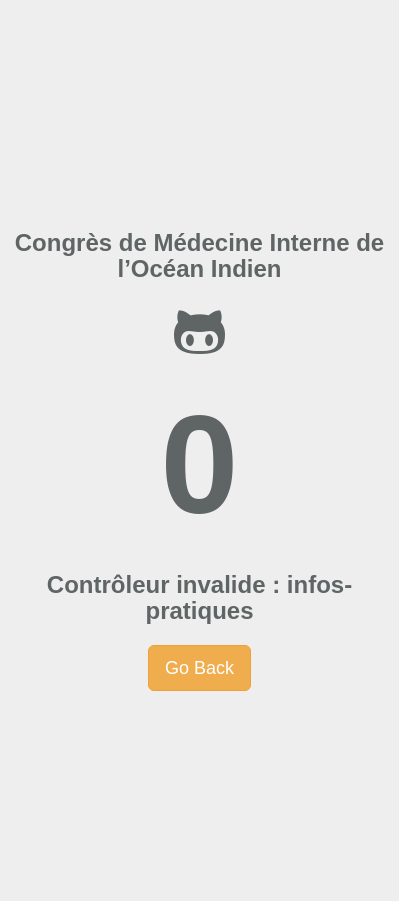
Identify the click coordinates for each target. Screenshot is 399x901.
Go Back (199, 668)
